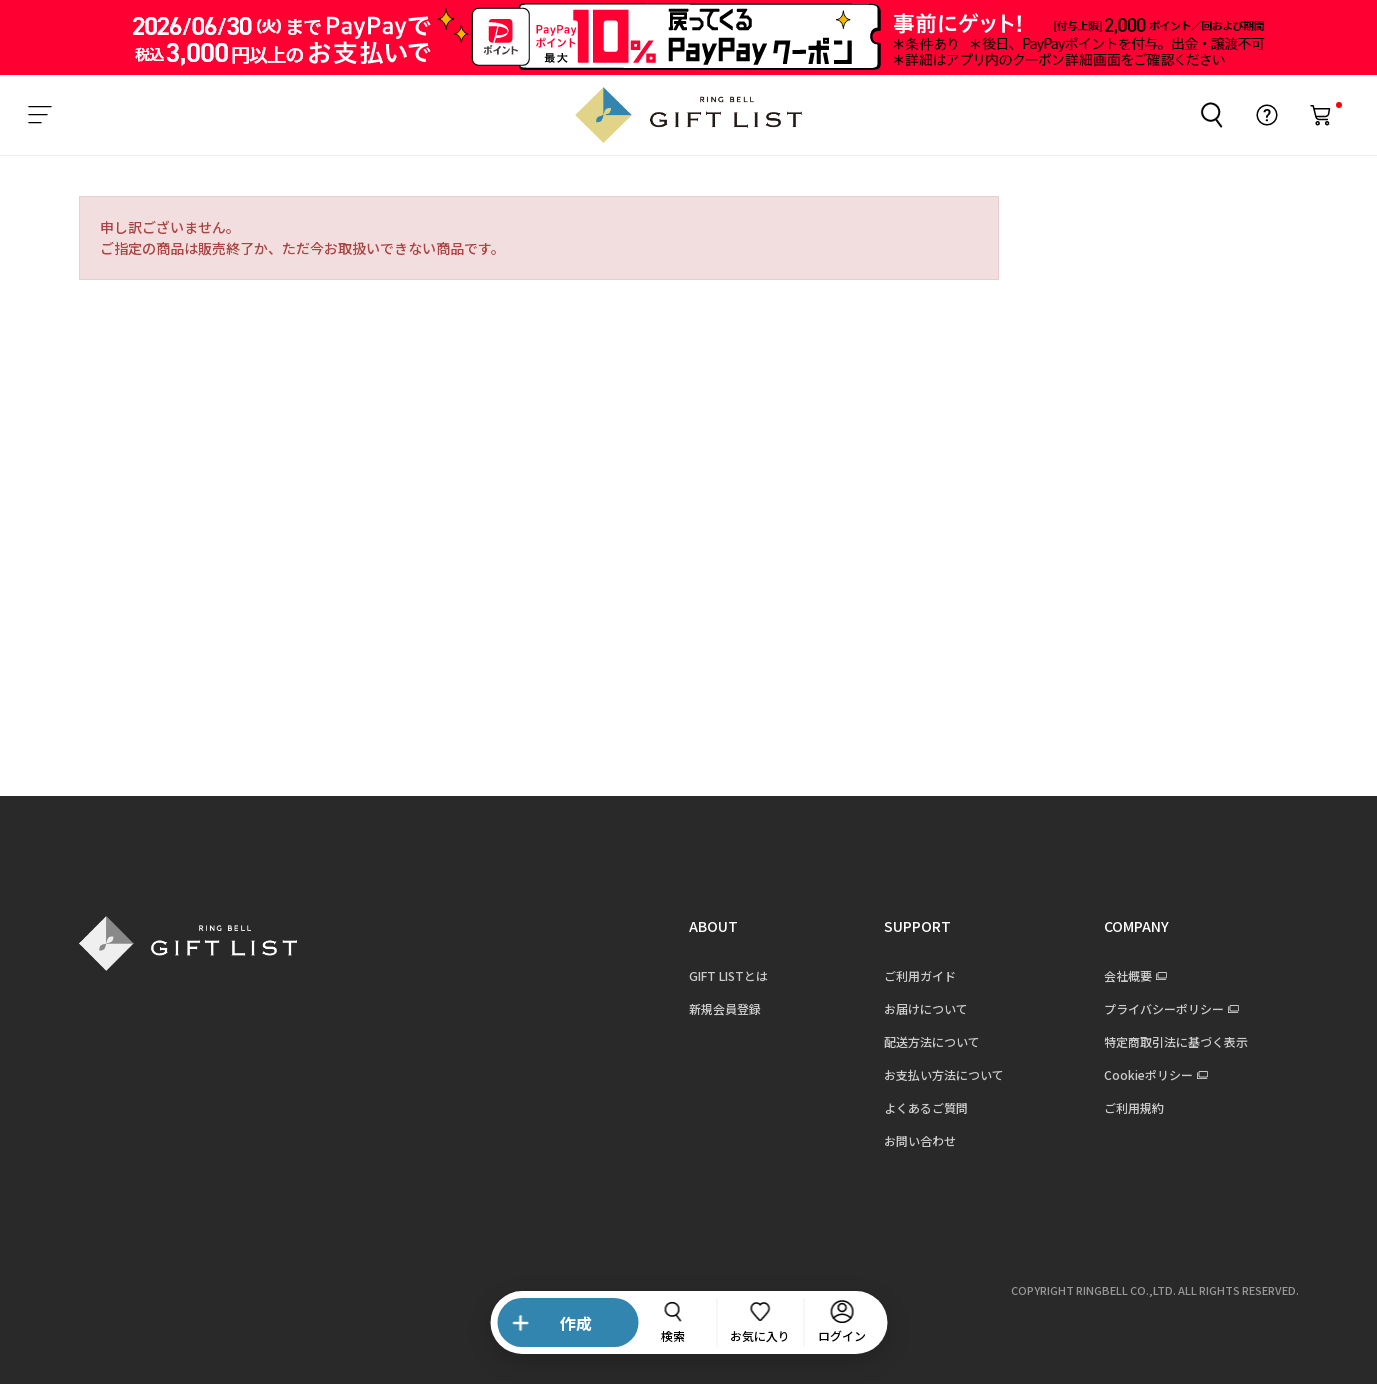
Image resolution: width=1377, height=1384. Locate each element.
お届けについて (926, 1008)
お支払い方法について (944, 1074)
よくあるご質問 (926, 1107)
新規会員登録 (725, 1008)
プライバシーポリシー (1164, 1008)
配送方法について (932, 1041)
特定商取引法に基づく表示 (1176, 1041)
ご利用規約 (1134, 1107)
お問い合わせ (920, 1140)
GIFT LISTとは (728, 975)
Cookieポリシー (1148, 1074)
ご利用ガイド (920, 975)
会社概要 (1128, 975)
